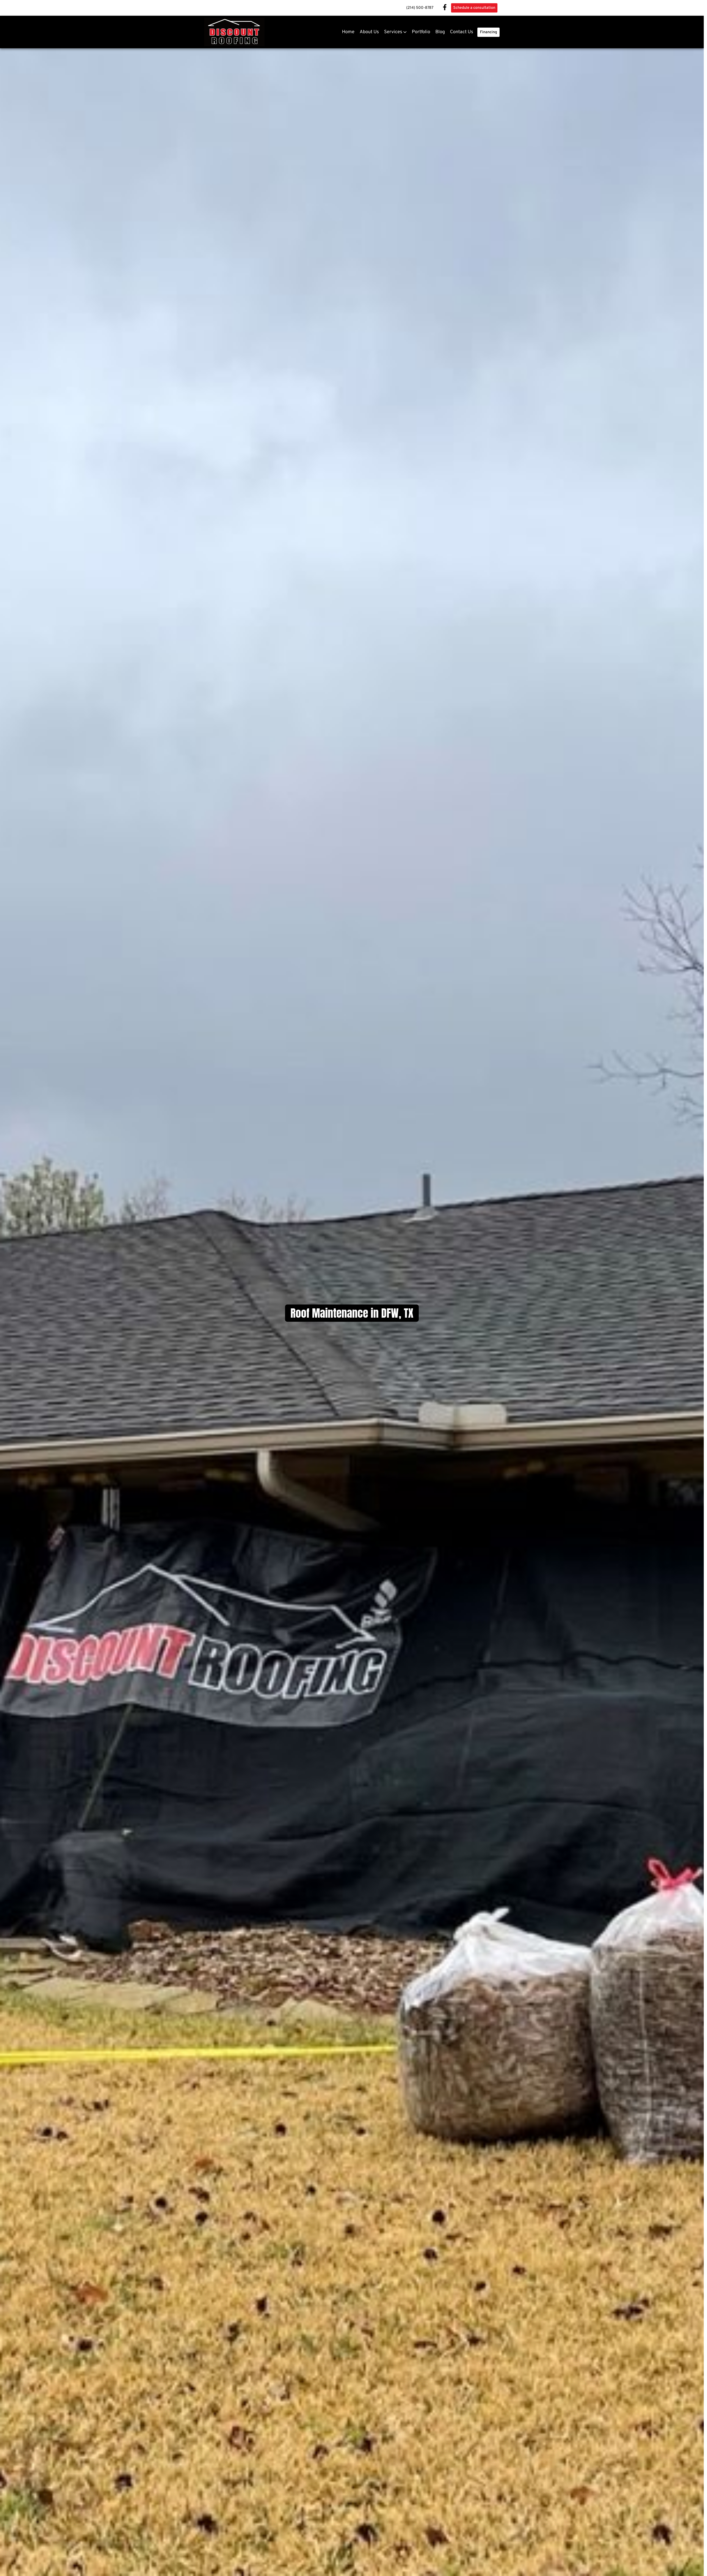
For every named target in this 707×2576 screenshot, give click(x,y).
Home (348, 32)
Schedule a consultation (474, 7)
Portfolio (421, 32)
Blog (440, 32)
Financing (488, 32)
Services (393, 32)
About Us (369, 32)
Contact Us (461, 32)
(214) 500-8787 (419, 7)
